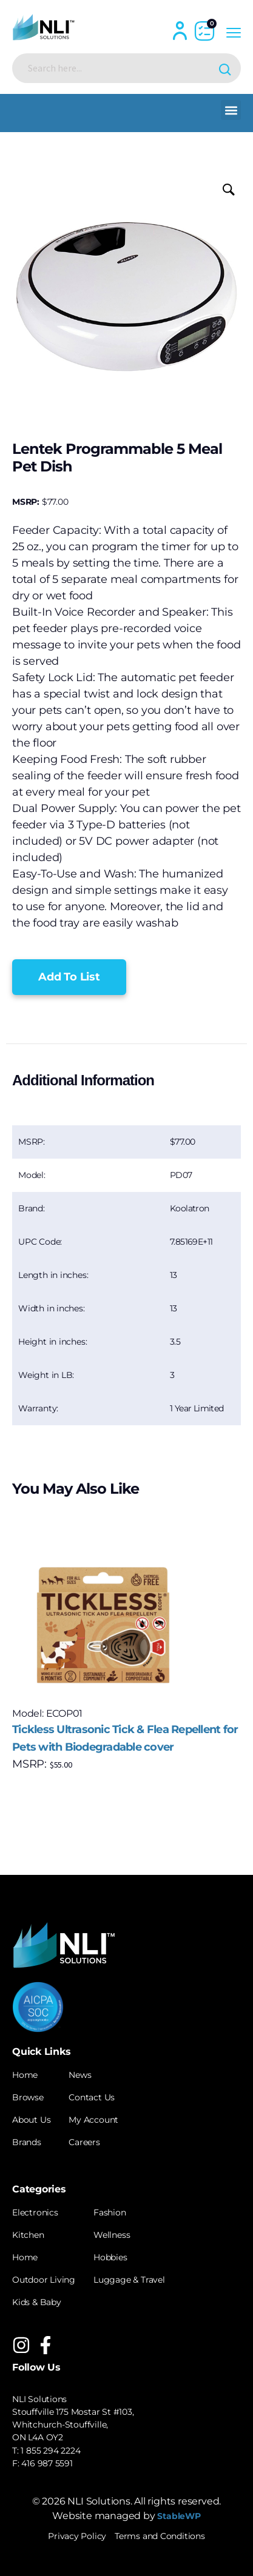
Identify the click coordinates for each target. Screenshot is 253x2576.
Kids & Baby (36, 2302)
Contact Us (92, 2097)
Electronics (35, 2212)
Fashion (109, 2212)
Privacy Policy (77, 2536)
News (80, 2074)
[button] (231, 110)
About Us (31, 2119)
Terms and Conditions (160, 2536)
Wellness (111, 2234)
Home (25, 2074)
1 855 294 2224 (50, 2450)
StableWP (178, 2516)
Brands (26, 2142)
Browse (28, 2097)
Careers (84, 2142)
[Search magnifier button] (226, 68)
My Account (93, 2119)
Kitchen (28, 2234)
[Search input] (117, 67)
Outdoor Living (43, 2279)
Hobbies (110, 2257)
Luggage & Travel (129, 2279)
